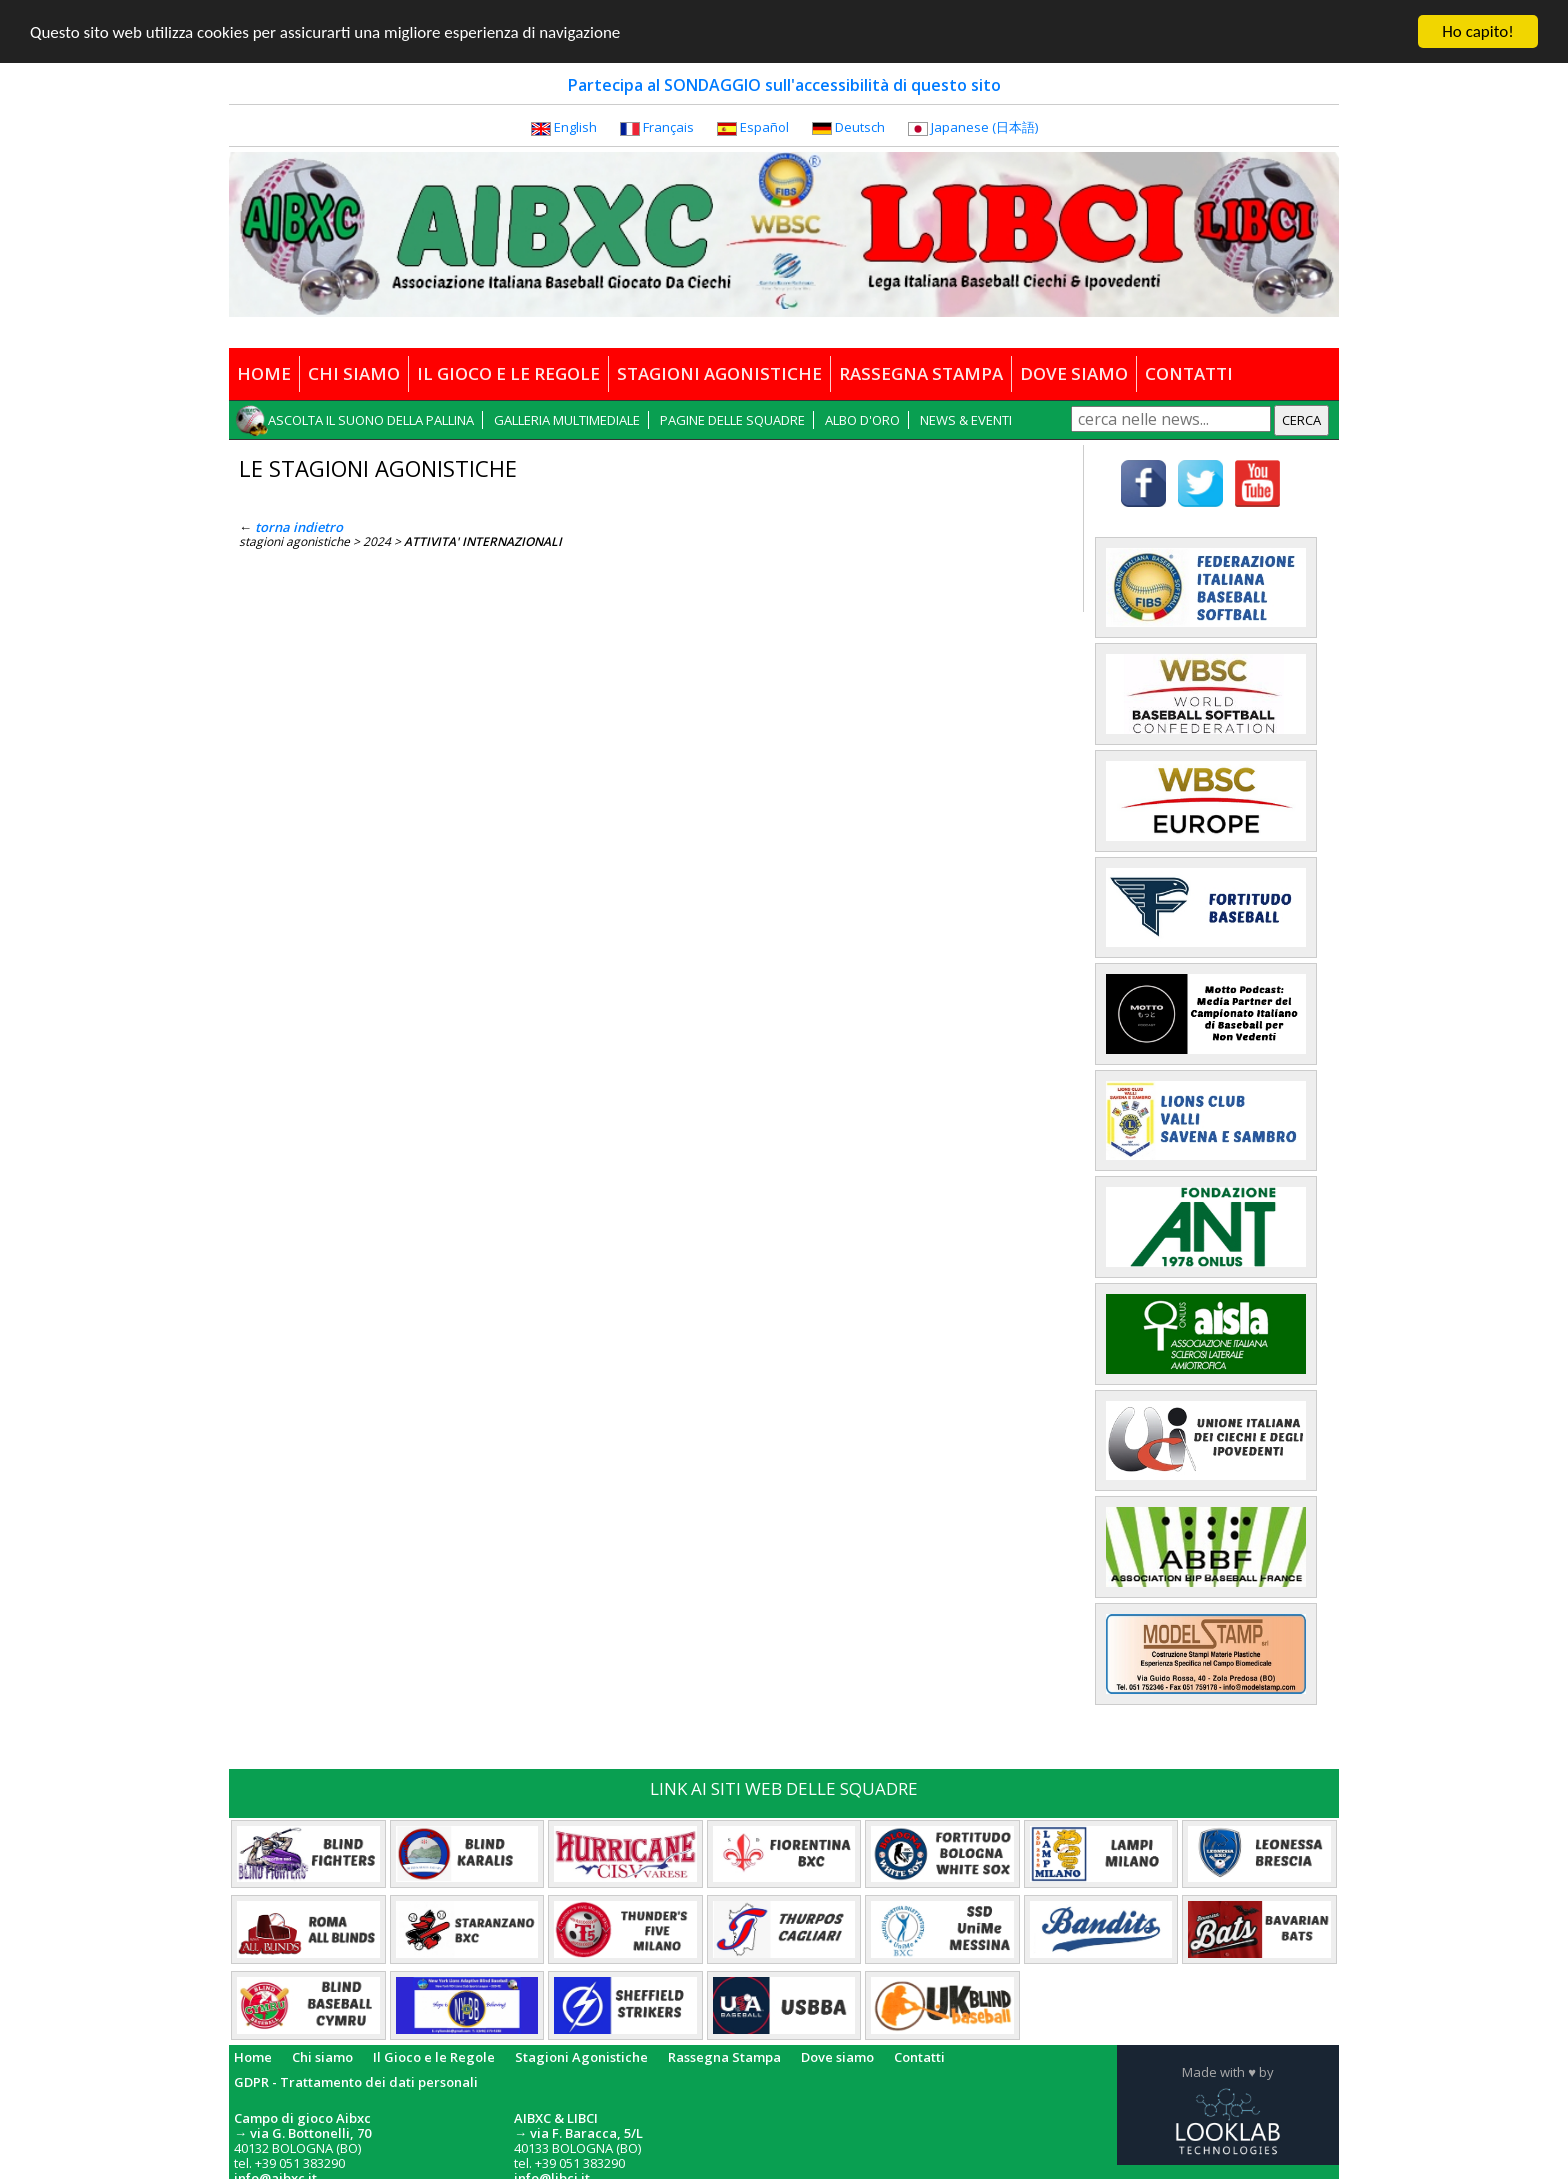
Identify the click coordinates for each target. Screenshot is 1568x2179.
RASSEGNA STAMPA (921, 373)
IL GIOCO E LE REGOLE (508, 373)
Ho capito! (1477, 31)
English (575, 127)
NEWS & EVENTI (966, 420)
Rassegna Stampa (724, 2057)
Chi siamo (322, 2057)
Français (668, 127)
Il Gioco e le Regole (434, 2057)
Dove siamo (837, 2057)
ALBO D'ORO (862, 420)
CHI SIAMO (354, 373)
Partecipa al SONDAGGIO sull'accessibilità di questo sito (784, 85)
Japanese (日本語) (984, 127)
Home (253, 2057)
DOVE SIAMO (1074, 373)
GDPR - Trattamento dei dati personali (356, 2082)
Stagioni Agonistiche (581, 2057)
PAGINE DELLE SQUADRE (732, 420)
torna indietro (299, 527)
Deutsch (860, 127)
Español (764, 127)
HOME (264, 373)
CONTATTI (1189, 373)
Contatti (919, 2057)
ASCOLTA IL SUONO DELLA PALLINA (371, 420)
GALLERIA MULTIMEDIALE (567, 420)
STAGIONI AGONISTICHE (719, 373)
